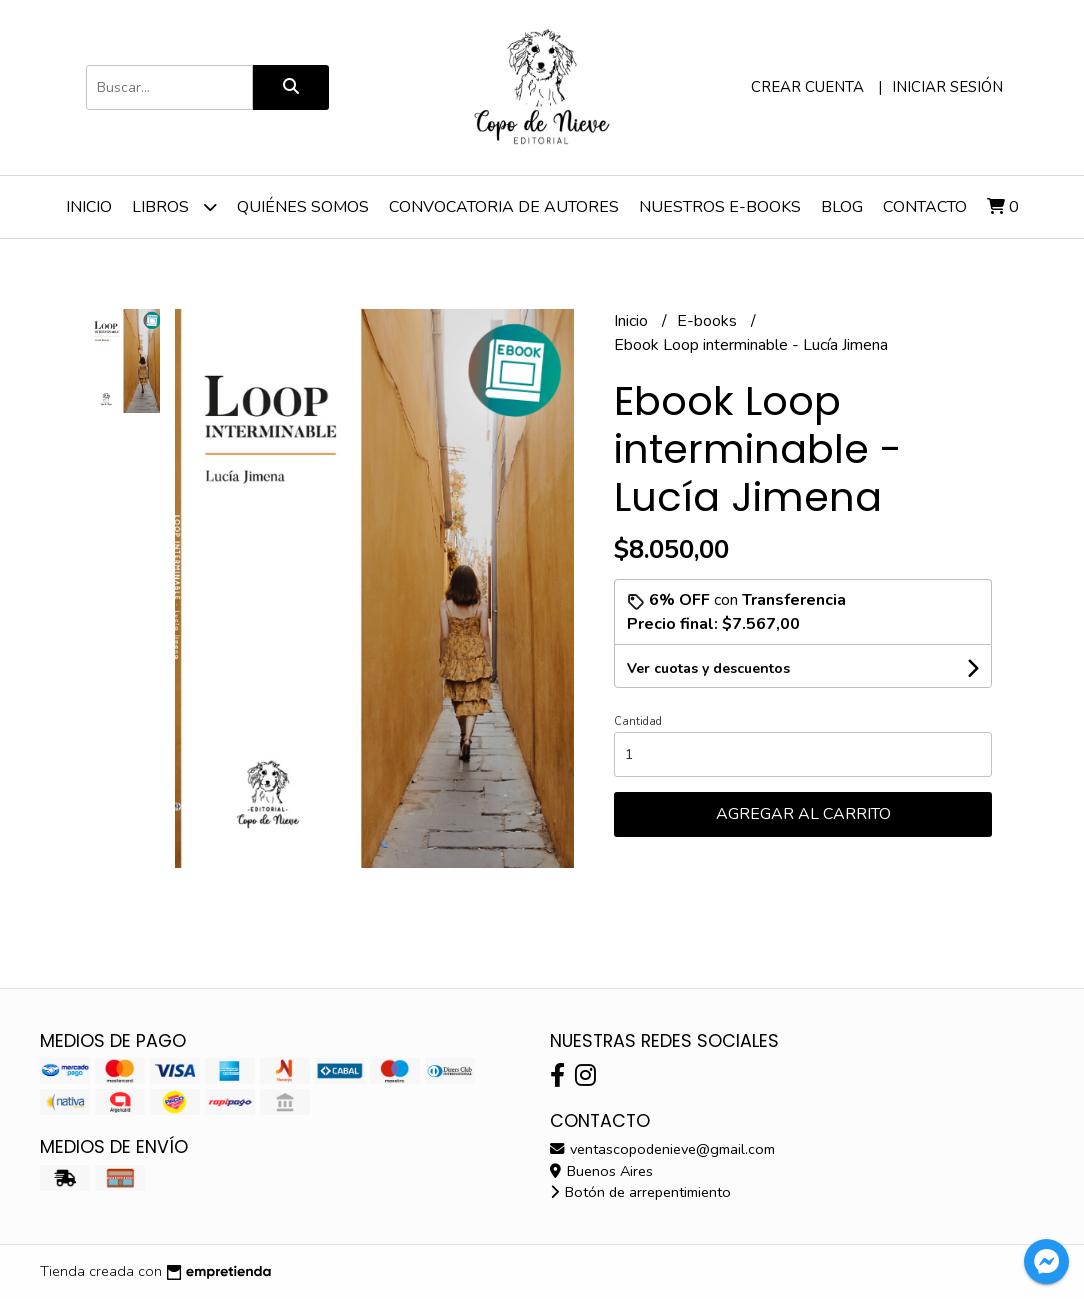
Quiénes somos (303, 207)
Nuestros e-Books (720, 207)
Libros (174, 206)
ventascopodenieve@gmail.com (662, 1149)
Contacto (925, 207)
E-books (709, 321)
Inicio (89, 207)
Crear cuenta (807, 87)
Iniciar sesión (947, 87)
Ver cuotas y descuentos (708, 668)
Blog (842, 207)
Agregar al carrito (803, 814)
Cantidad (638, 721)
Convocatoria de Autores (504, 207)
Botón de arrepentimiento (640, 1192)
